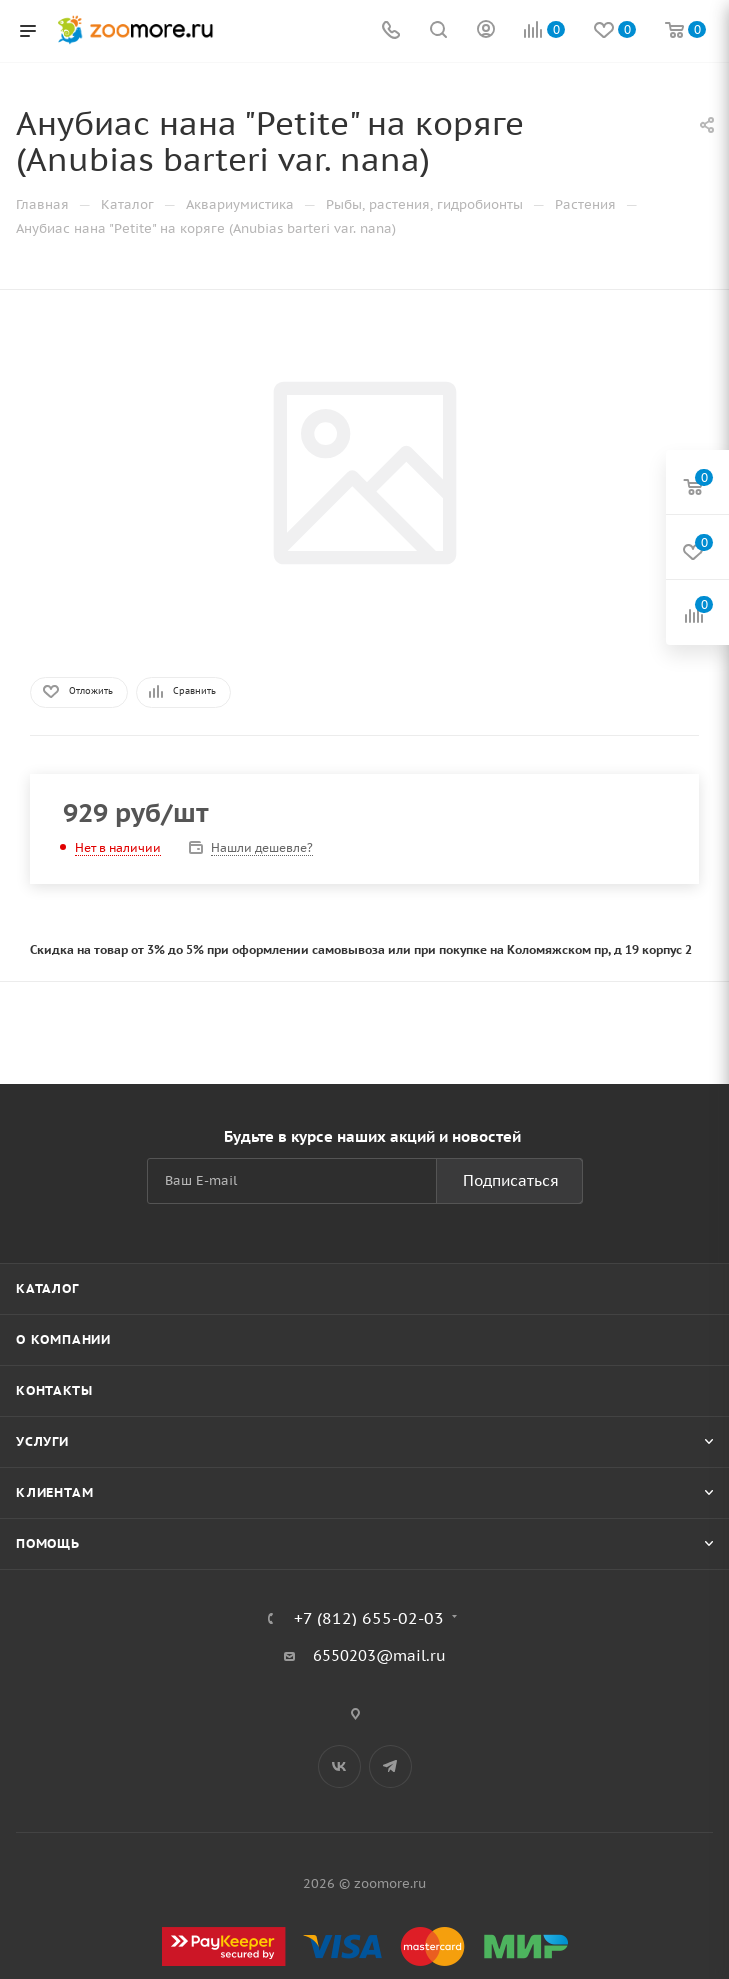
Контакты (54, 1390)
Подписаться (511, 1180)
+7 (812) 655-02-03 (369, 1618)
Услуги (42, 1441)
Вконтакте (339, 1766)
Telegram (390, 1766)
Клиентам (54, 1492)
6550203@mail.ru (379, 1655)
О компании (63, 1339)
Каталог (47, 1288)
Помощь (48, 1543)
